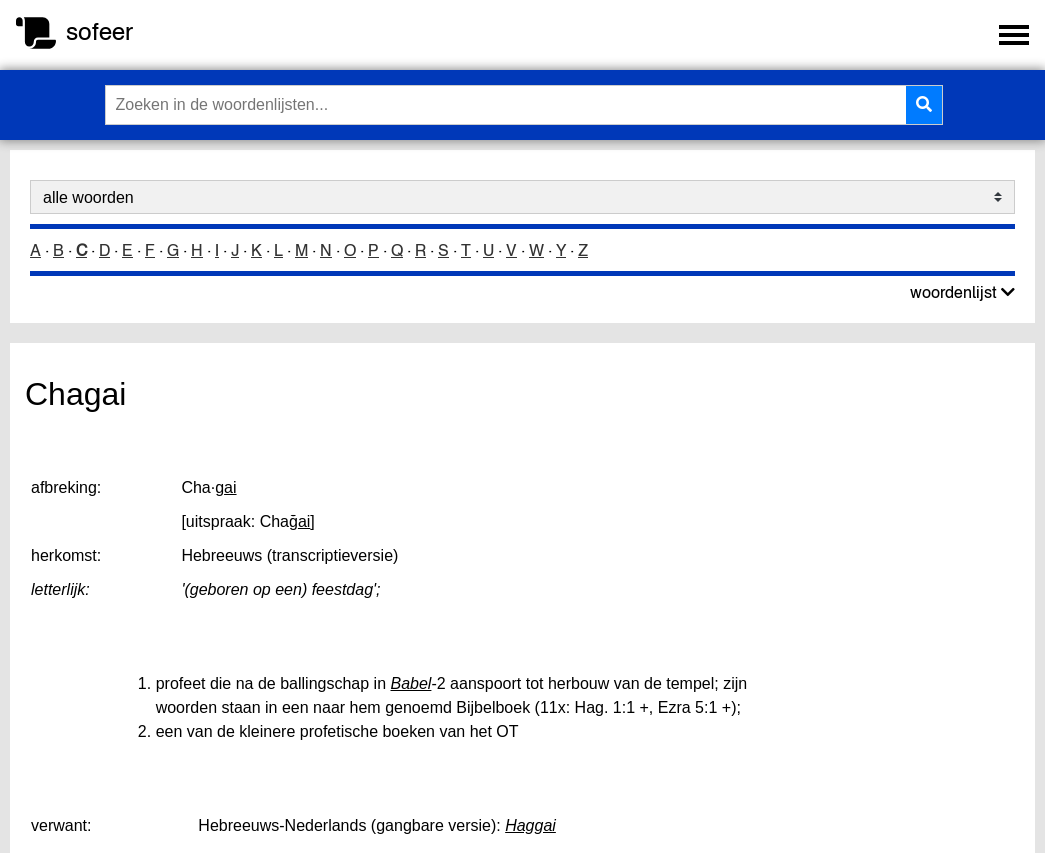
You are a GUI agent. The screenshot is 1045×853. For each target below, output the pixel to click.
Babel (411, 683)
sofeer (99, 31)
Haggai (530, 825)
